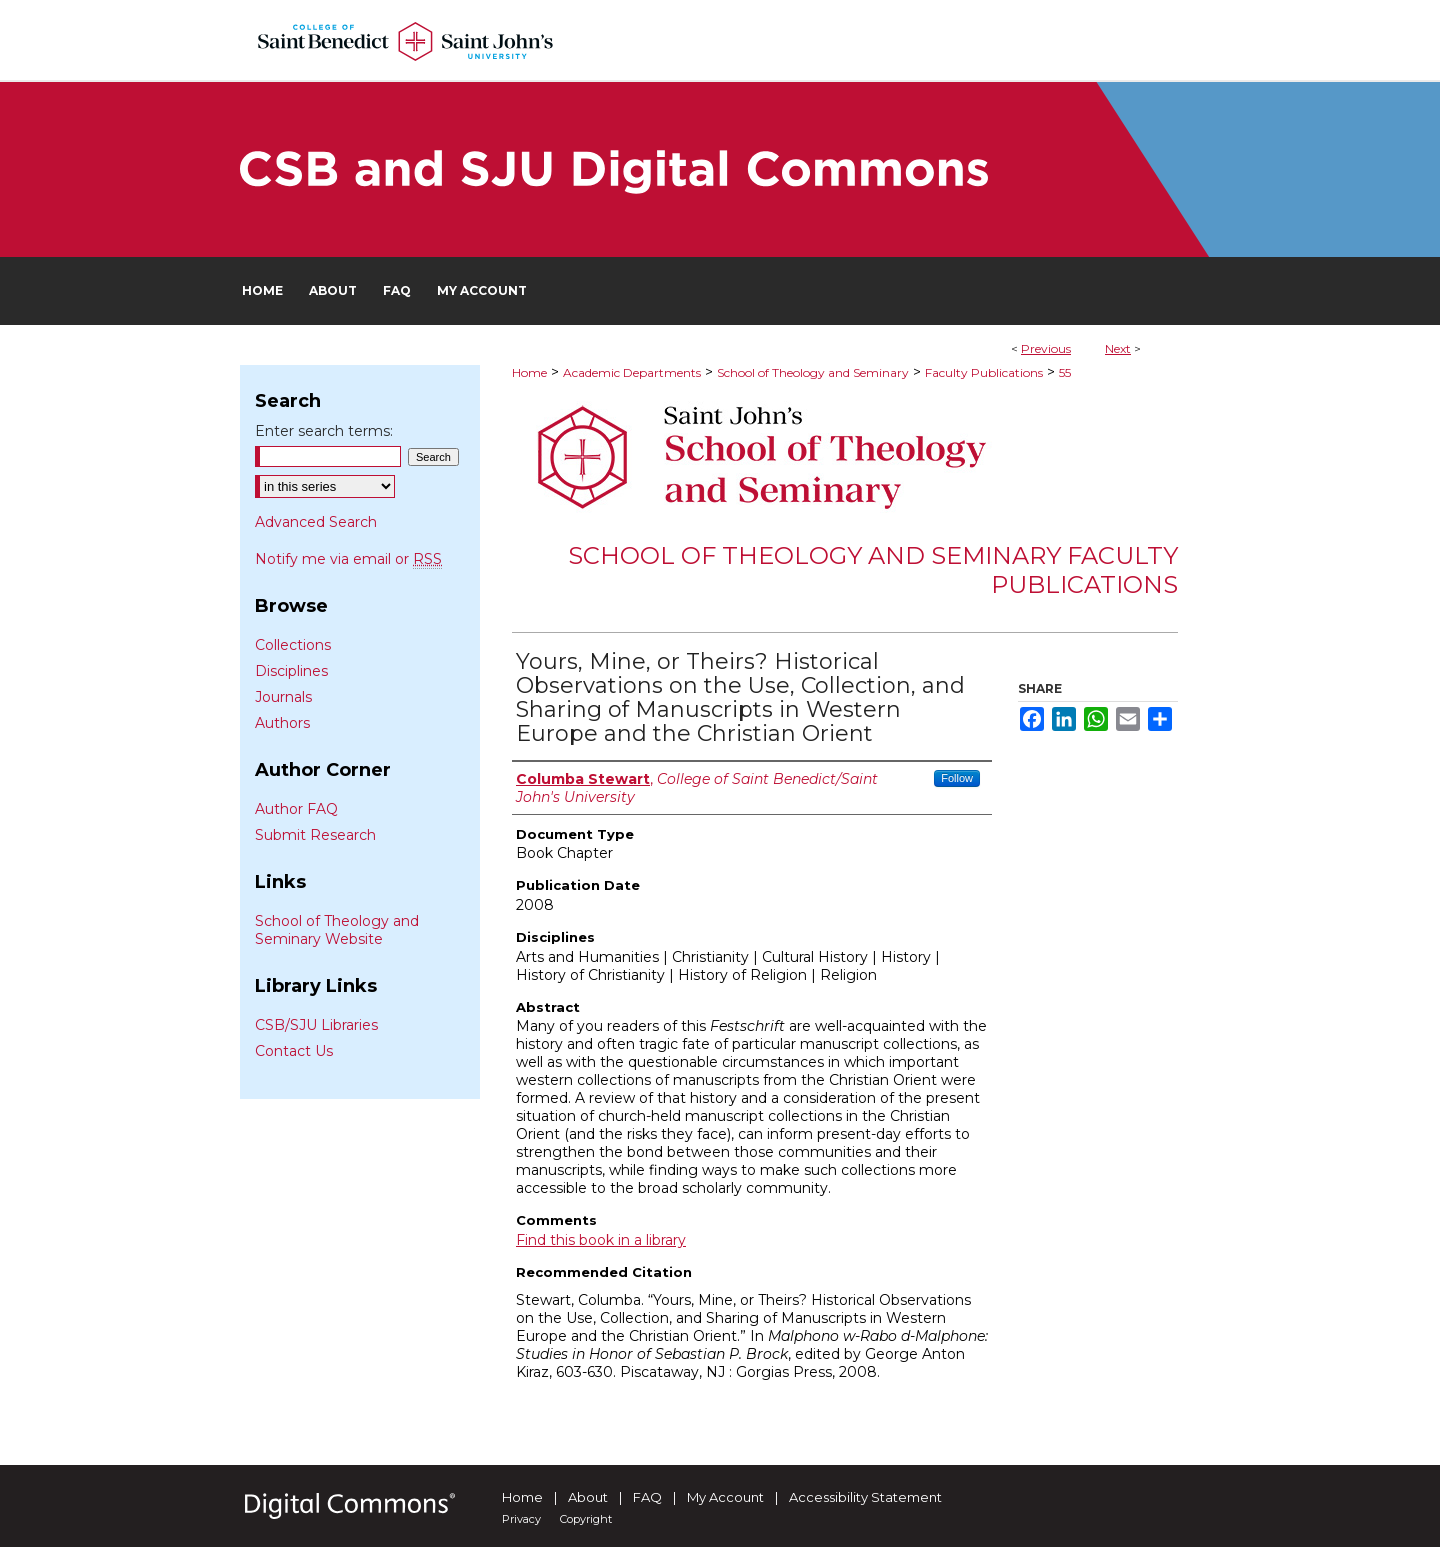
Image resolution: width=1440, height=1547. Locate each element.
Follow (957, 778)
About (588, 1497)
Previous (1046, 348)
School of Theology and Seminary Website (337, 930)
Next (1118, 348)
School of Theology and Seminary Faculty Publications (873, 570)
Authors (282, 723)
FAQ (647, 1497)
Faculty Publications (984, 372)
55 (1065, 372)
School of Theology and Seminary (813, 372)
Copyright (586, 1519)
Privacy (521, 1519)
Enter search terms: (324, 431)
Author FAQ (296, 809)
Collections (293, 645)
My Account (725, 1497)
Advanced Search (316, 522)
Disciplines (291, 671)
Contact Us (294, 1051)
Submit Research (315, 835)
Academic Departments (632, 372)
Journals (283, 697)
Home (529, 372)
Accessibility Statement (865, 1497)
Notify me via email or (348, 559)
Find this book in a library (601, 1240)
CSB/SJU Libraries (316, 1025)
